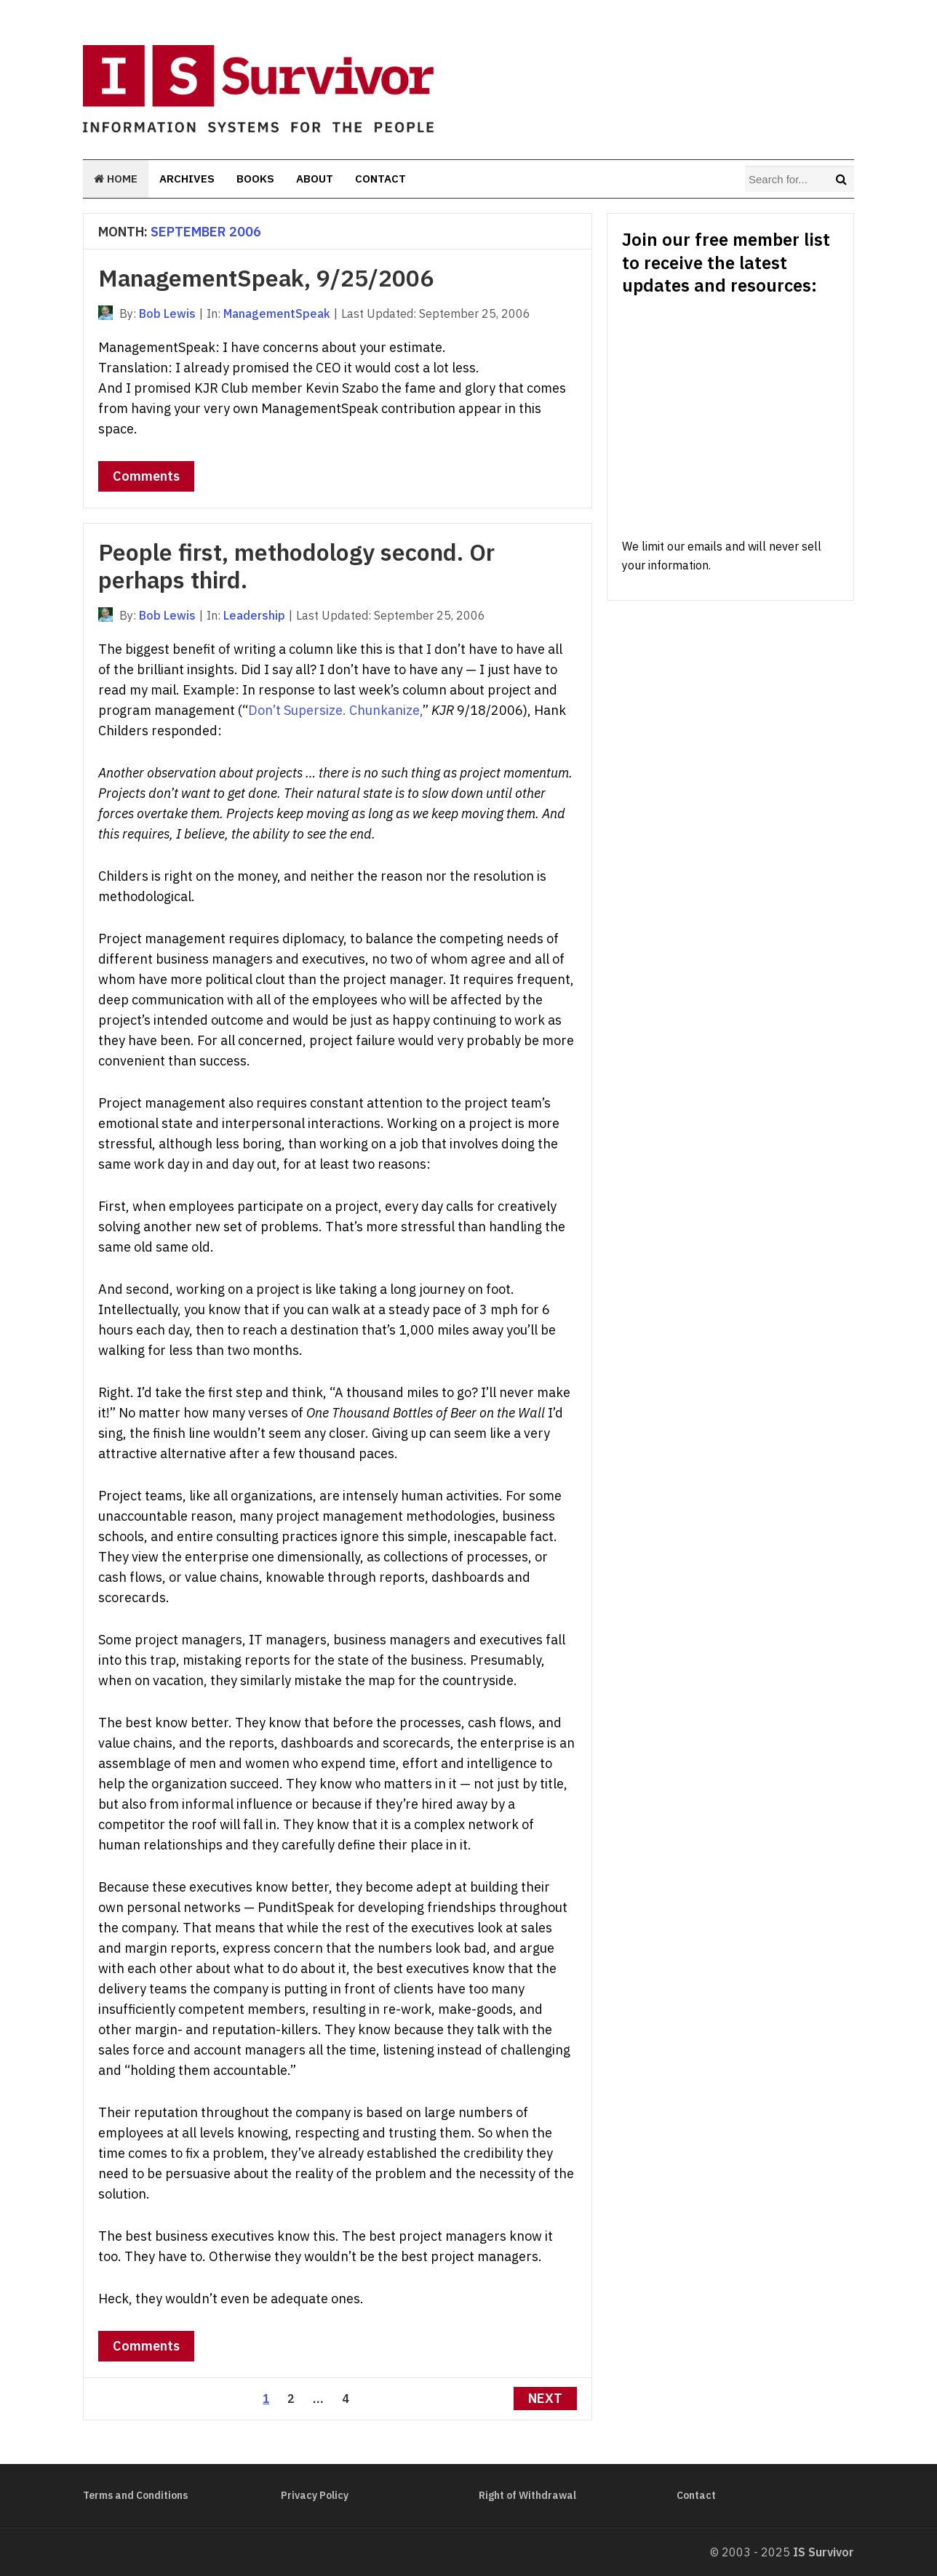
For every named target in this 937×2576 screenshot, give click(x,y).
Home (115, 178)
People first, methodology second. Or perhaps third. (296, 566)
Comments (146, 476)
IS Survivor (823, 2552)
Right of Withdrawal (527, 2495)
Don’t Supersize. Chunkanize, (335, 710)
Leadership (254, 615)
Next (545, 2398)
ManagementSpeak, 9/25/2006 (266, 278)
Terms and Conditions (135, 2495)
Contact (380, 178)
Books (255, 178)
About (314, 178)
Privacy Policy (314, 2495)
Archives (187, 178)
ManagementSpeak (276, 313)
